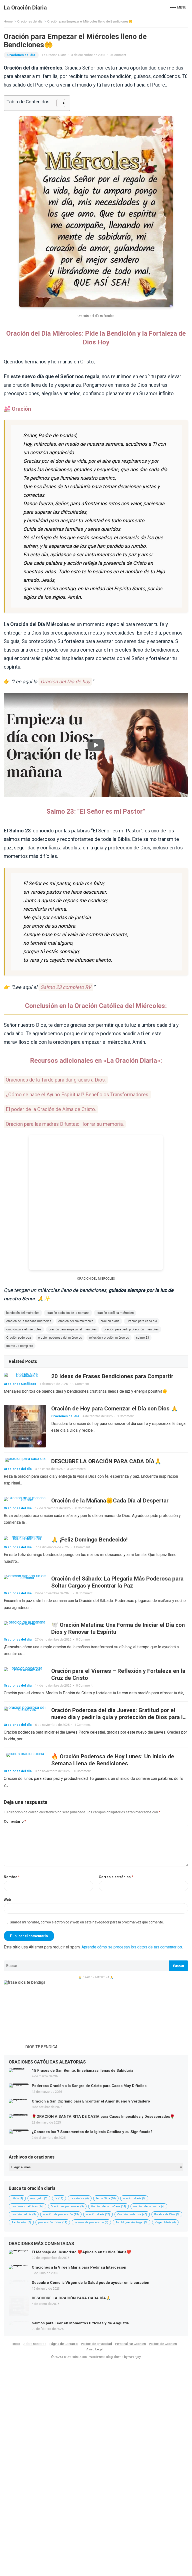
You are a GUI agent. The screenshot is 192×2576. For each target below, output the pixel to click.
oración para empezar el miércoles (72, 1329)
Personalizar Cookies (130, 2423)
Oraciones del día (29, 21)
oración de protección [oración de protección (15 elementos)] (61, 2255)
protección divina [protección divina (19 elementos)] (52, 2263)
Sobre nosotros (35, 2423)
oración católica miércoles (115, 1313)
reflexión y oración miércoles (109, 1337)
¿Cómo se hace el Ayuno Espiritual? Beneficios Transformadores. (77, 1095)
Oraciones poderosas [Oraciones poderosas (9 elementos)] (67, 2247)
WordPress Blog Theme (106, 2436)
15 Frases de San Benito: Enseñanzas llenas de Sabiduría (82, 2063)
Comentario (15, 1814)
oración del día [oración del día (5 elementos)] (24, 2255)
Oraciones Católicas (20, 1384)
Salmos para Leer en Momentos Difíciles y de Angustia (80, 2393)
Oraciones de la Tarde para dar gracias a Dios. (56, 1080)
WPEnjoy (134, 2436)
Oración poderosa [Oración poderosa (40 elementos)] (132, 2255)
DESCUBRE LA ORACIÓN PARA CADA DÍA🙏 (106, 1440)
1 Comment (78, 1416)
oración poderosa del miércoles (60, 1337)
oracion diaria (110, 1321)
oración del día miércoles (76, 1321)
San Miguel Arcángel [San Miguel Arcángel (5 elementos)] (132, 2263)
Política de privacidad (96, 2423)
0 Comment (118, 55)
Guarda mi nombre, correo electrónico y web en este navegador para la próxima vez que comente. (87, 1915)
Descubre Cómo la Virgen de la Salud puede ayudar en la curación (90, 2343)
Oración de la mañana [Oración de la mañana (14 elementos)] (108, 2247)
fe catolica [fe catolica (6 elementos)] (79, 2239)
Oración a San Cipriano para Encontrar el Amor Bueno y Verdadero (91, 2113)
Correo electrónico (116, 1870)
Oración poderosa (18, 1337)
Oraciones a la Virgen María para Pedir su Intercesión (79, 2318)
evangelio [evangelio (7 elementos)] (39, 2239)
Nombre (12, 1870)
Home (8, 21)
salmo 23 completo (19, 1346)
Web (7, 1892)
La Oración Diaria (25, 7)
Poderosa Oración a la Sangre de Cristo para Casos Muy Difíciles (89, 2088)
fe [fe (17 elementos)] (59, 2239)
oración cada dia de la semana (68, 1313)
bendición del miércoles (23, 1313)
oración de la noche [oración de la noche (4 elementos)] (148, 2247)
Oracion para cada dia (141, 1321)
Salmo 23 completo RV (65, 987)
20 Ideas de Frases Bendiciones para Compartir (112, 1376)
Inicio (16, 2423)
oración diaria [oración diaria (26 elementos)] (98, 2255)
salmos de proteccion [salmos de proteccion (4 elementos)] (91, 2263)
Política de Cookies (163, 2423)
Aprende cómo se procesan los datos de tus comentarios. (132, 1939)
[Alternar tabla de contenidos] (58, 103)
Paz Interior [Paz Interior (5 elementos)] (21, 2263)
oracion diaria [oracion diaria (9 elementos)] (134, 2239)
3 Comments (76, 1448)
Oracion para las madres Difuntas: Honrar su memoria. (65, 1124)
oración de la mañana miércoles (28, 1321)
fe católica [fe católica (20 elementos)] (106, 2239)
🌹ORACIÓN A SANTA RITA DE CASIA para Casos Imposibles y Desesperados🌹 (103, 2138)
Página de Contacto (64, 2423)
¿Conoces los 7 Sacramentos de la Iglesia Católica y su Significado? (92, 2163)
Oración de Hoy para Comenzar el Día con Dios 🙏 (114, 1408)
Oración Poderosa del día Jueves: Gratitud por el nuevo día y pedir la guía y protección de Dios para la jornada (118, 1696)
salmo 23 (142, 1337)
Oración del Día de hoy (65, 682)
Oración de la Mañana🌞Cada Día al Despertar (109, 1480)
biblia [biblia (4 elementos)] (17, 2239)
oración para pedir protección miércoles (131, 1329)
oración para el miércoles (24, 1329)
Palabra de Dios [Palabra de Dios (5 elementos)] (167, 2255)
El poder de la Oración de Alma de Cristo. (51, 1109)
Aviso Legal (94, 2429)
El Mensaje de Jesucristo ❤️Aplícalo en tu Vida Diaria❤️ (81, 2293)
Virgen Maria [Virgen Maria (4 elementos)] (165, 2263)
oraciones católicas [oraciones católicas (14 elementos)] (28, 2247)
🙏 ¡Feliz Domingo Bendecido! (89, 1519)
